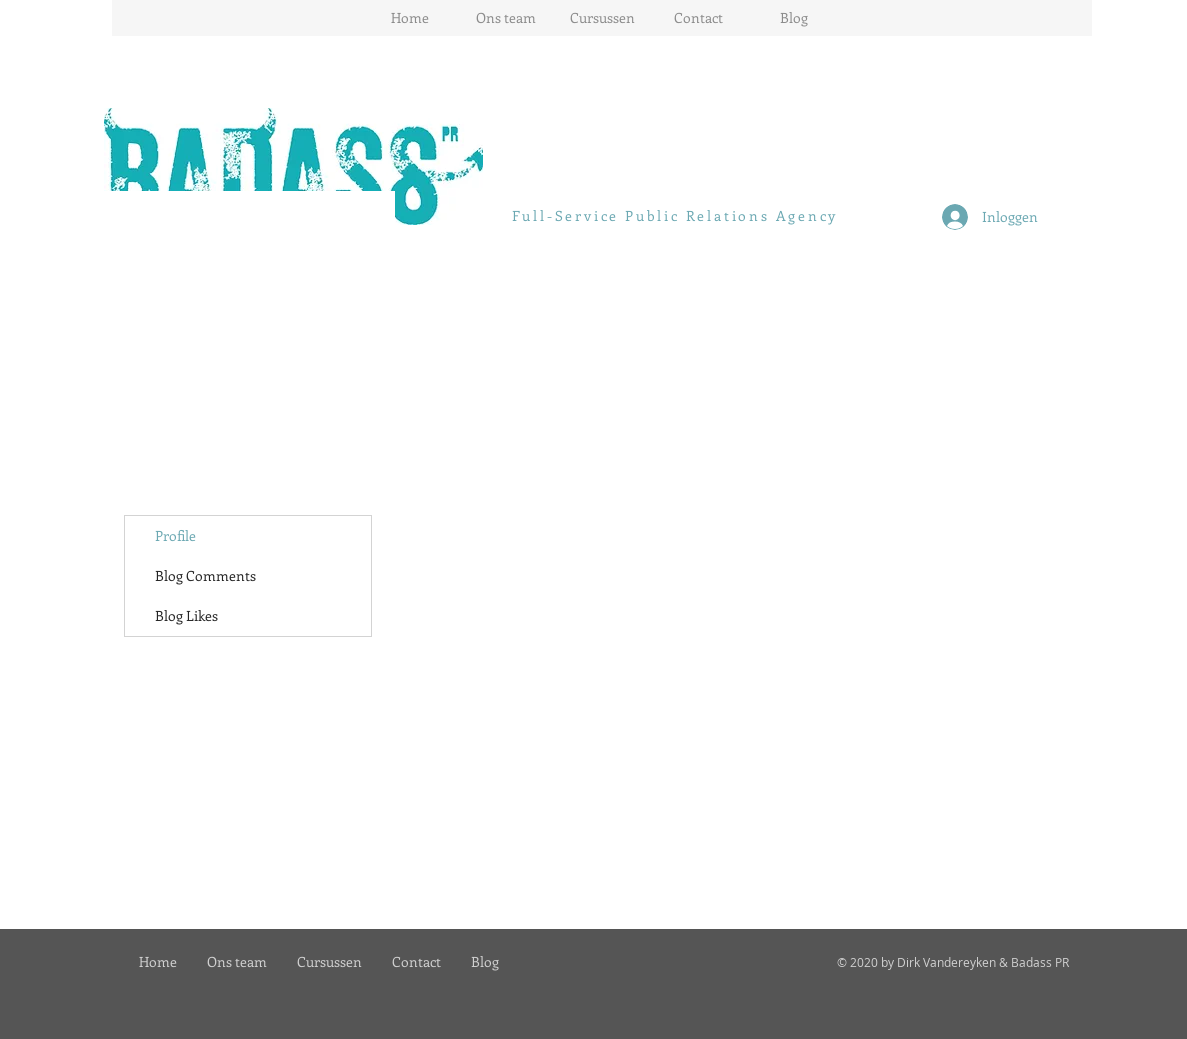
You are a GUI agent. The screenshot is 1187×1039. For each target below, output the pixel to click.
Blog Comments (205, 575)
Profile (175, 535)
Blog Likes (186, 615)
